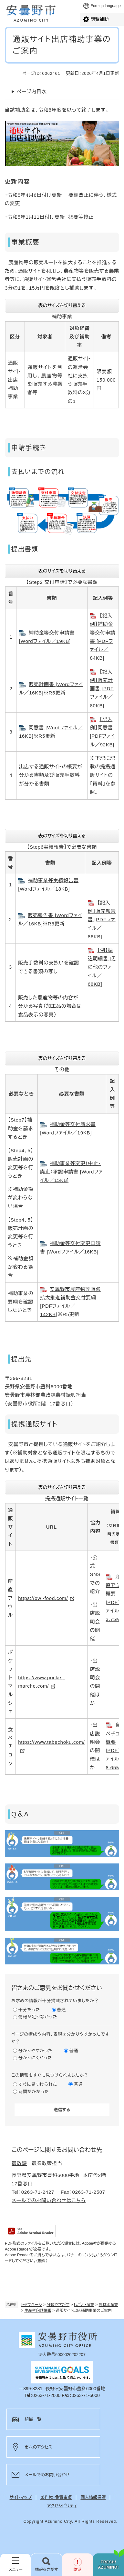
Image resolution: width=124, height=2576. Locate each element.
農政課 (19, 2163)
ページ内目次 (32, 91)
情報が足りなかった (37, 2016)
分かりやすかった (35, 2050)
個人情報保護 (93, 2497)
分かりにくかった (35, 2057)
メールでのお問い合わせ (47, 2474)
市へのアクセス (38, 2447)
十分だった (29, 2009)
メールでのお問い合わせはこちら (49, 2200)
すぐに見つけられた (37, 2084)
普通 (61, 2009)
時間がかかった (33, 2091)
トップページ (31, 2304)
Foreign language (106, 6)
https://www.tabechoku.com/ (51, 1742)
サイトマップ (21, 2497)
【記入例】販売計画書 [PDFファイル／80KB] (102, 688)
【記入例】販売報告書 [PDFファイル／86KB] (102, 919)
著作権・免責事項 (56, 2497)
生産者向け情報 (37, 2310)
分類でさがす (57, 2304)
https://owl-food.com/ (43, 1598)
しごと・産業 (84, 2304)
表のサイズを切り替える (62, 305)
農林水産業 (108, 2304)
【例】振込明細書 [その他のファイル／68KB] (102, 967)
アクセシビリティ (62, 2505)
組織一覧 (33, 2419)
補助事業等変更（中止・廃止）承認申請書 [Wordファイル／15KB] (71, 1172)
